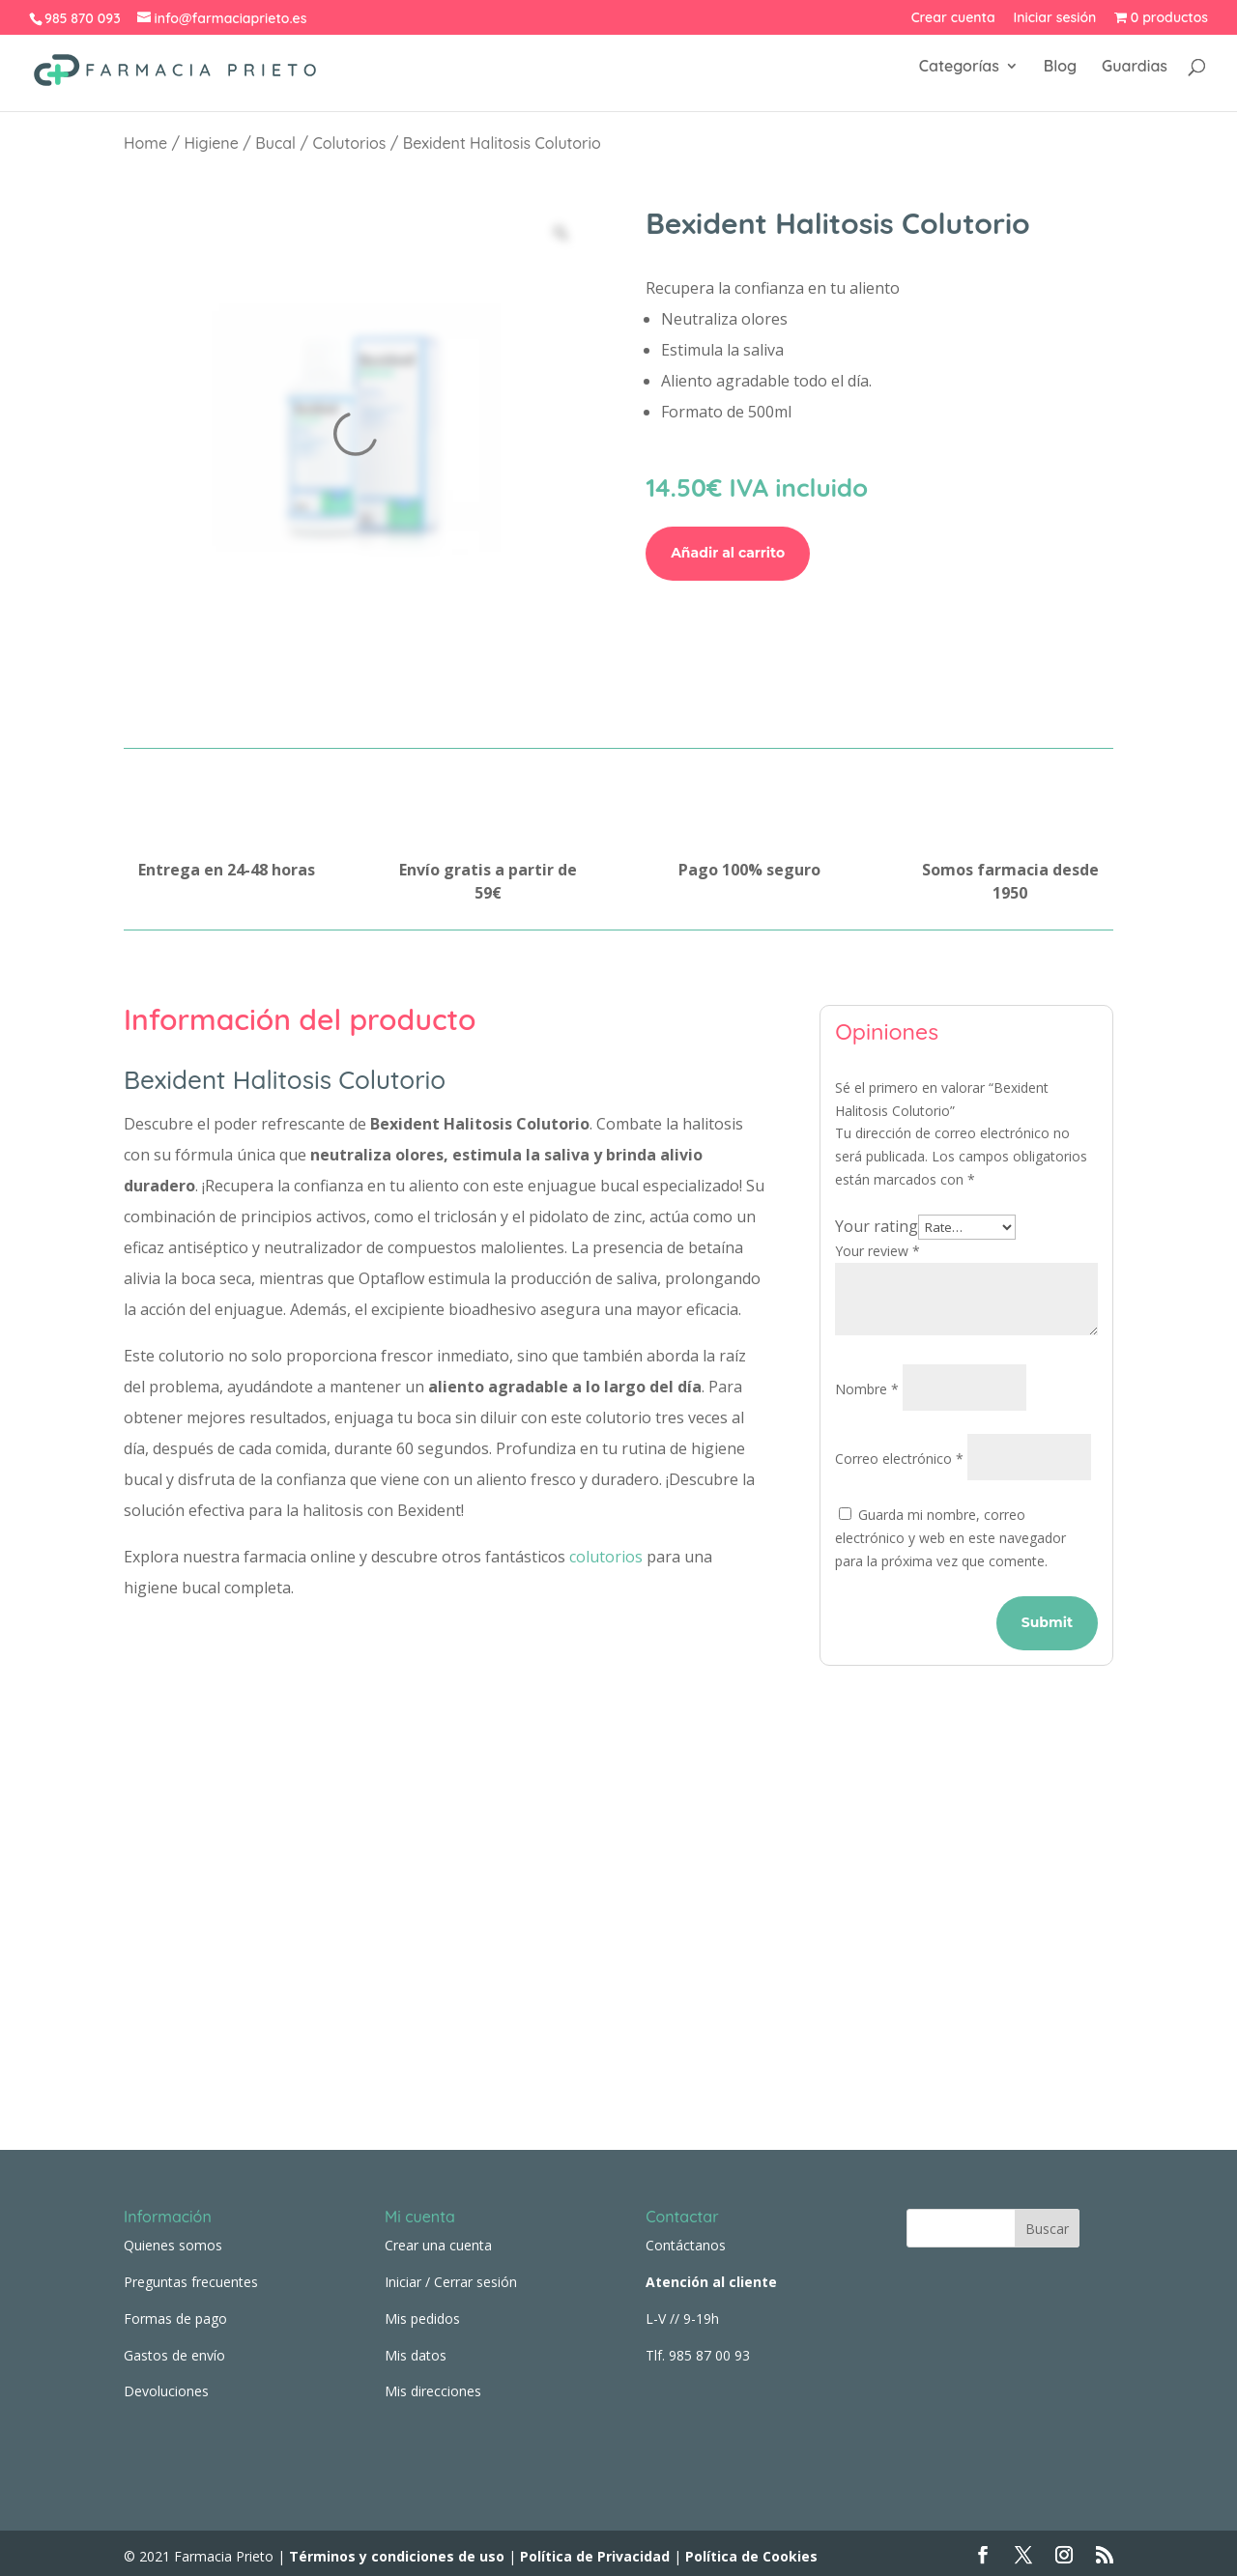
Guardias (1134, 76)
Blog (1060, 76)
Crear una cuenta (438, 2239)
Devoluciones (166, 2385)
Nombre (867, 1389)
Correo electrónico (899, 1458)
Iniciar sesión (1055, 18)
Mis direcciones (433, 2385)
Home (145, 143)
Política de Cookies (751, 2550)
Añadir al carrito (728, 552)
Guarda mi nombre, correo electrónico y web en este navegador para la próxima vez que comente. (950, 1537)
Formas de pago (175, 2312)
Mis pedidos (422, 2312)
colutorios (606, 1556)
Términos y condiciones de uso (394, 2550)
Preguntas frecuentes (191, 2275)
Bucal (275, 143)
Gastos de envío (174, 2348)
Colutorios (349, 143)
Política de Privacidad (595, 2550)
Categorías (959, 76)
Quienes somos (173, 2239)
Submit (1047, 1622)
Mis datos (415, 2348)
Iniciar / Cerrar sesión (451, 2275)
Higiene (212, 143)
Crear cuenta (953, 18)
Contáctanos (686, 2239)
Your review (877, 1251)
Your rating (876, 1226)
